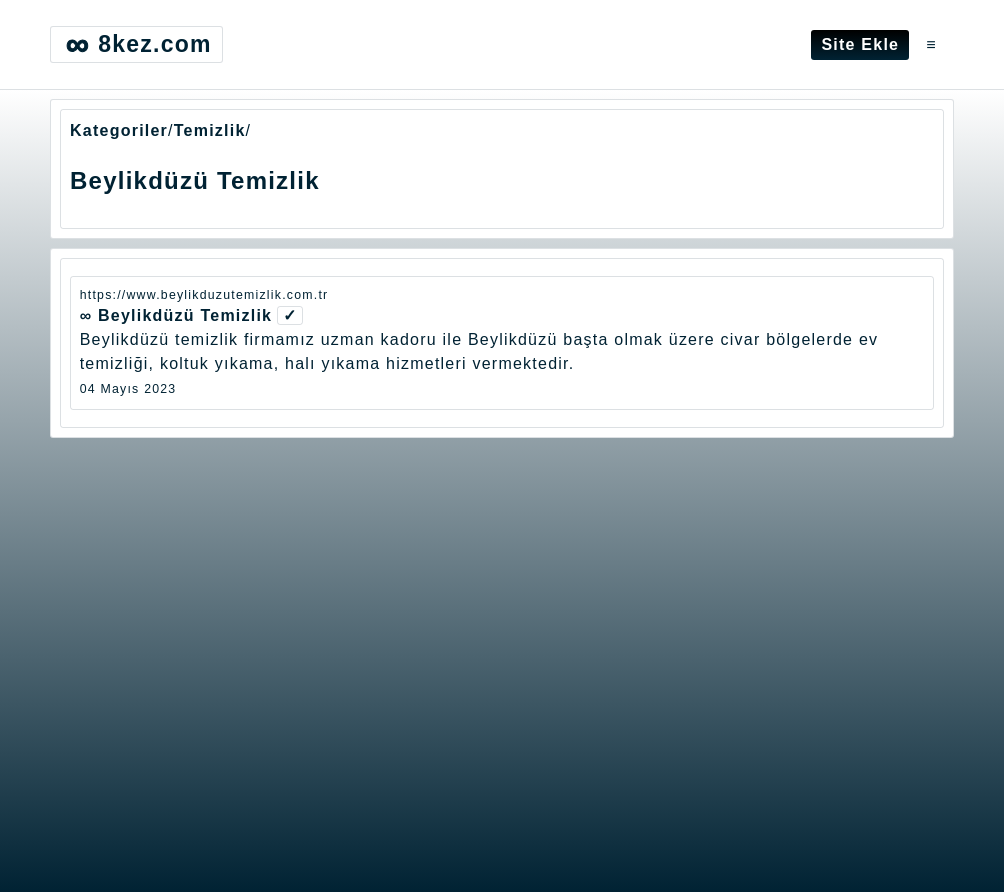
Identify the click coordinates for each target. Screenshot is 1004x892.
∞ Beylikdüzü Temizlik (176, 315)
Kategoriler (119, 130)
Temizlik (210, 130)
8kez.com (136, 45)
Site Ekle (860, 44)
